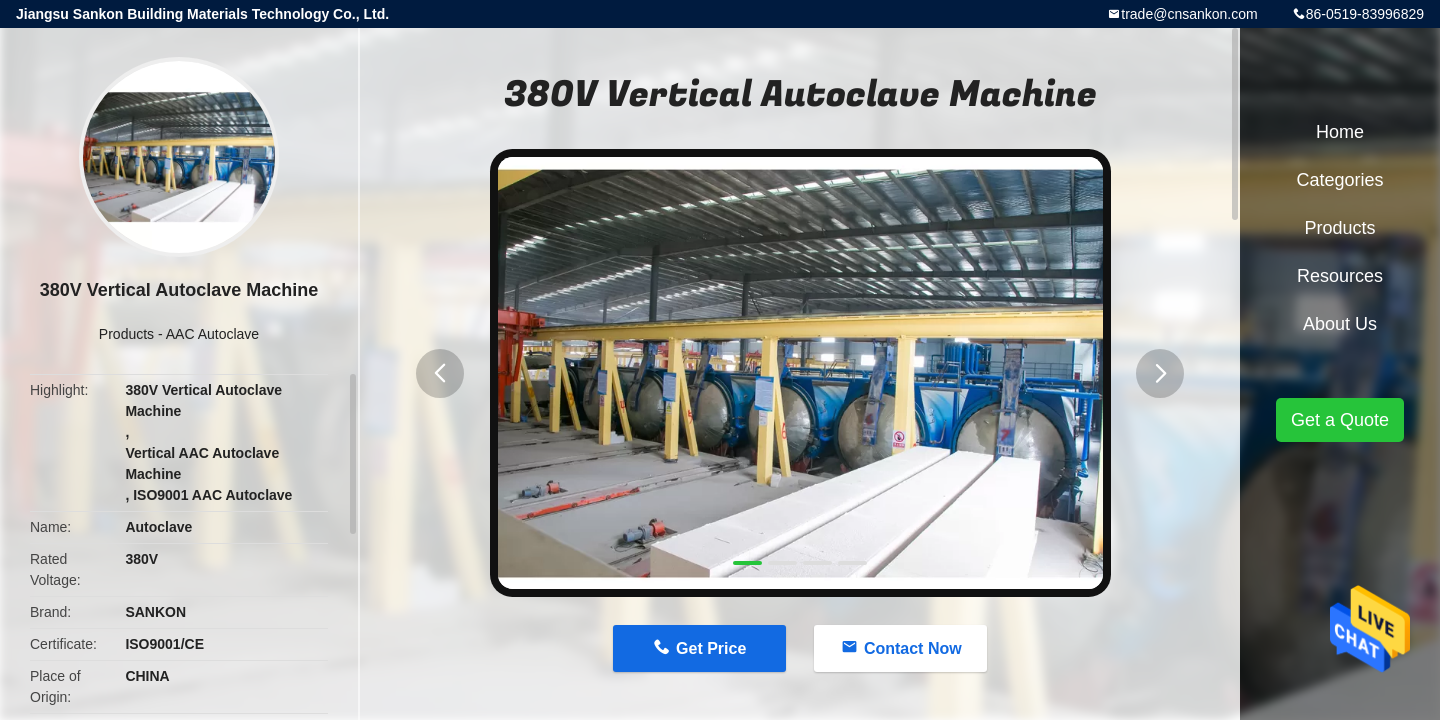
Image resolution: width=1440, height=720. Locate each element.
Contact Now (913, 648)
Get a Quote (1340, 420)
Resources (1340, 276)
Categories (1339, 180)
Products (126, 334)
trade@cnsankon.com (1189, 14)
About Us (1340, 324)
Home (1340, 132)
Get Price (711, 648)
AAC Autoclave (212, 334)
